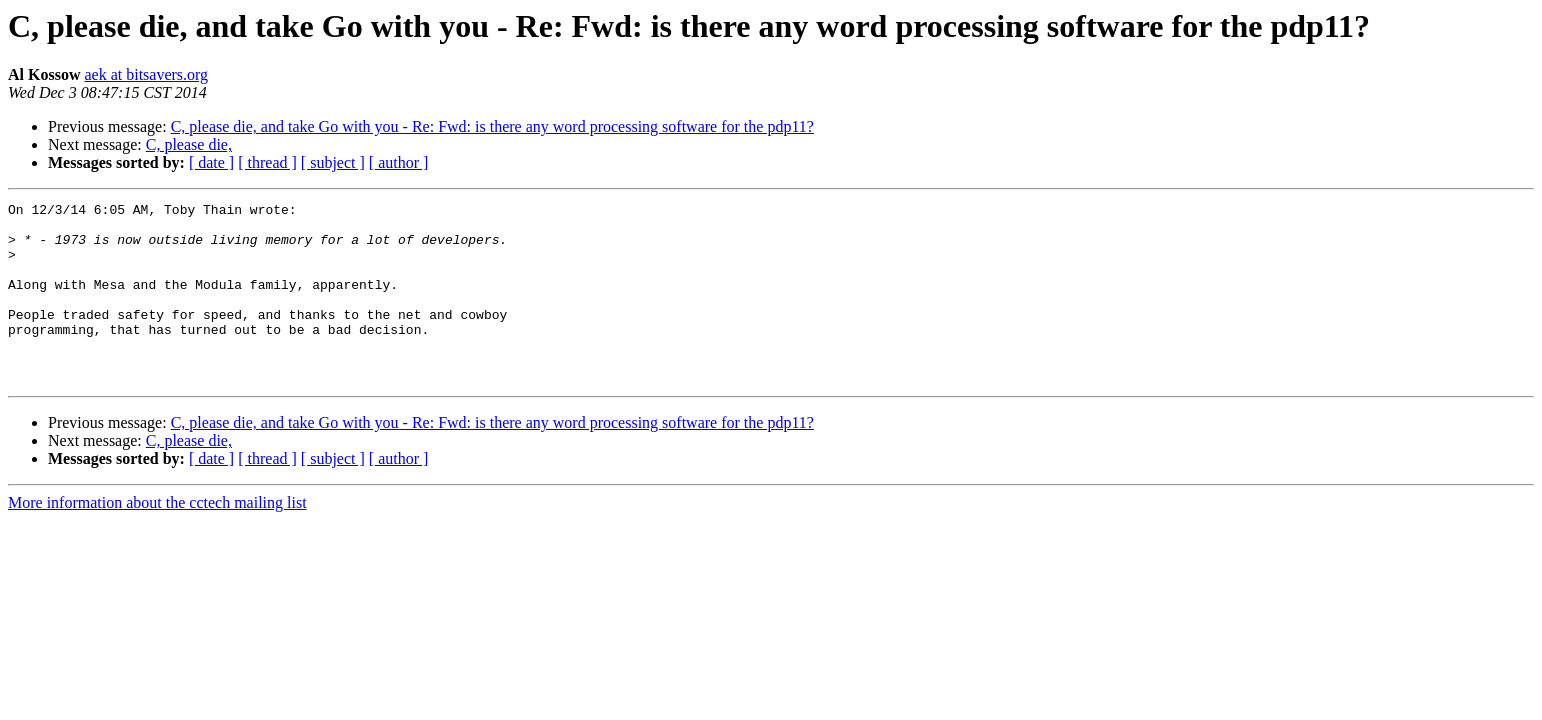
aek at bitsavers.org (146, 74)
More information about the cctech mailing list (157, 538)
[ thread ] (267, 162)
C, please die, (189, 144)
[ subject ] (333, 162)
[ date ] (211, 162)
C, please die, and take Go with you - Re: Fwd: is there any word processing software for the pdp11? (492, 126)
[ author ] (399, 162)
